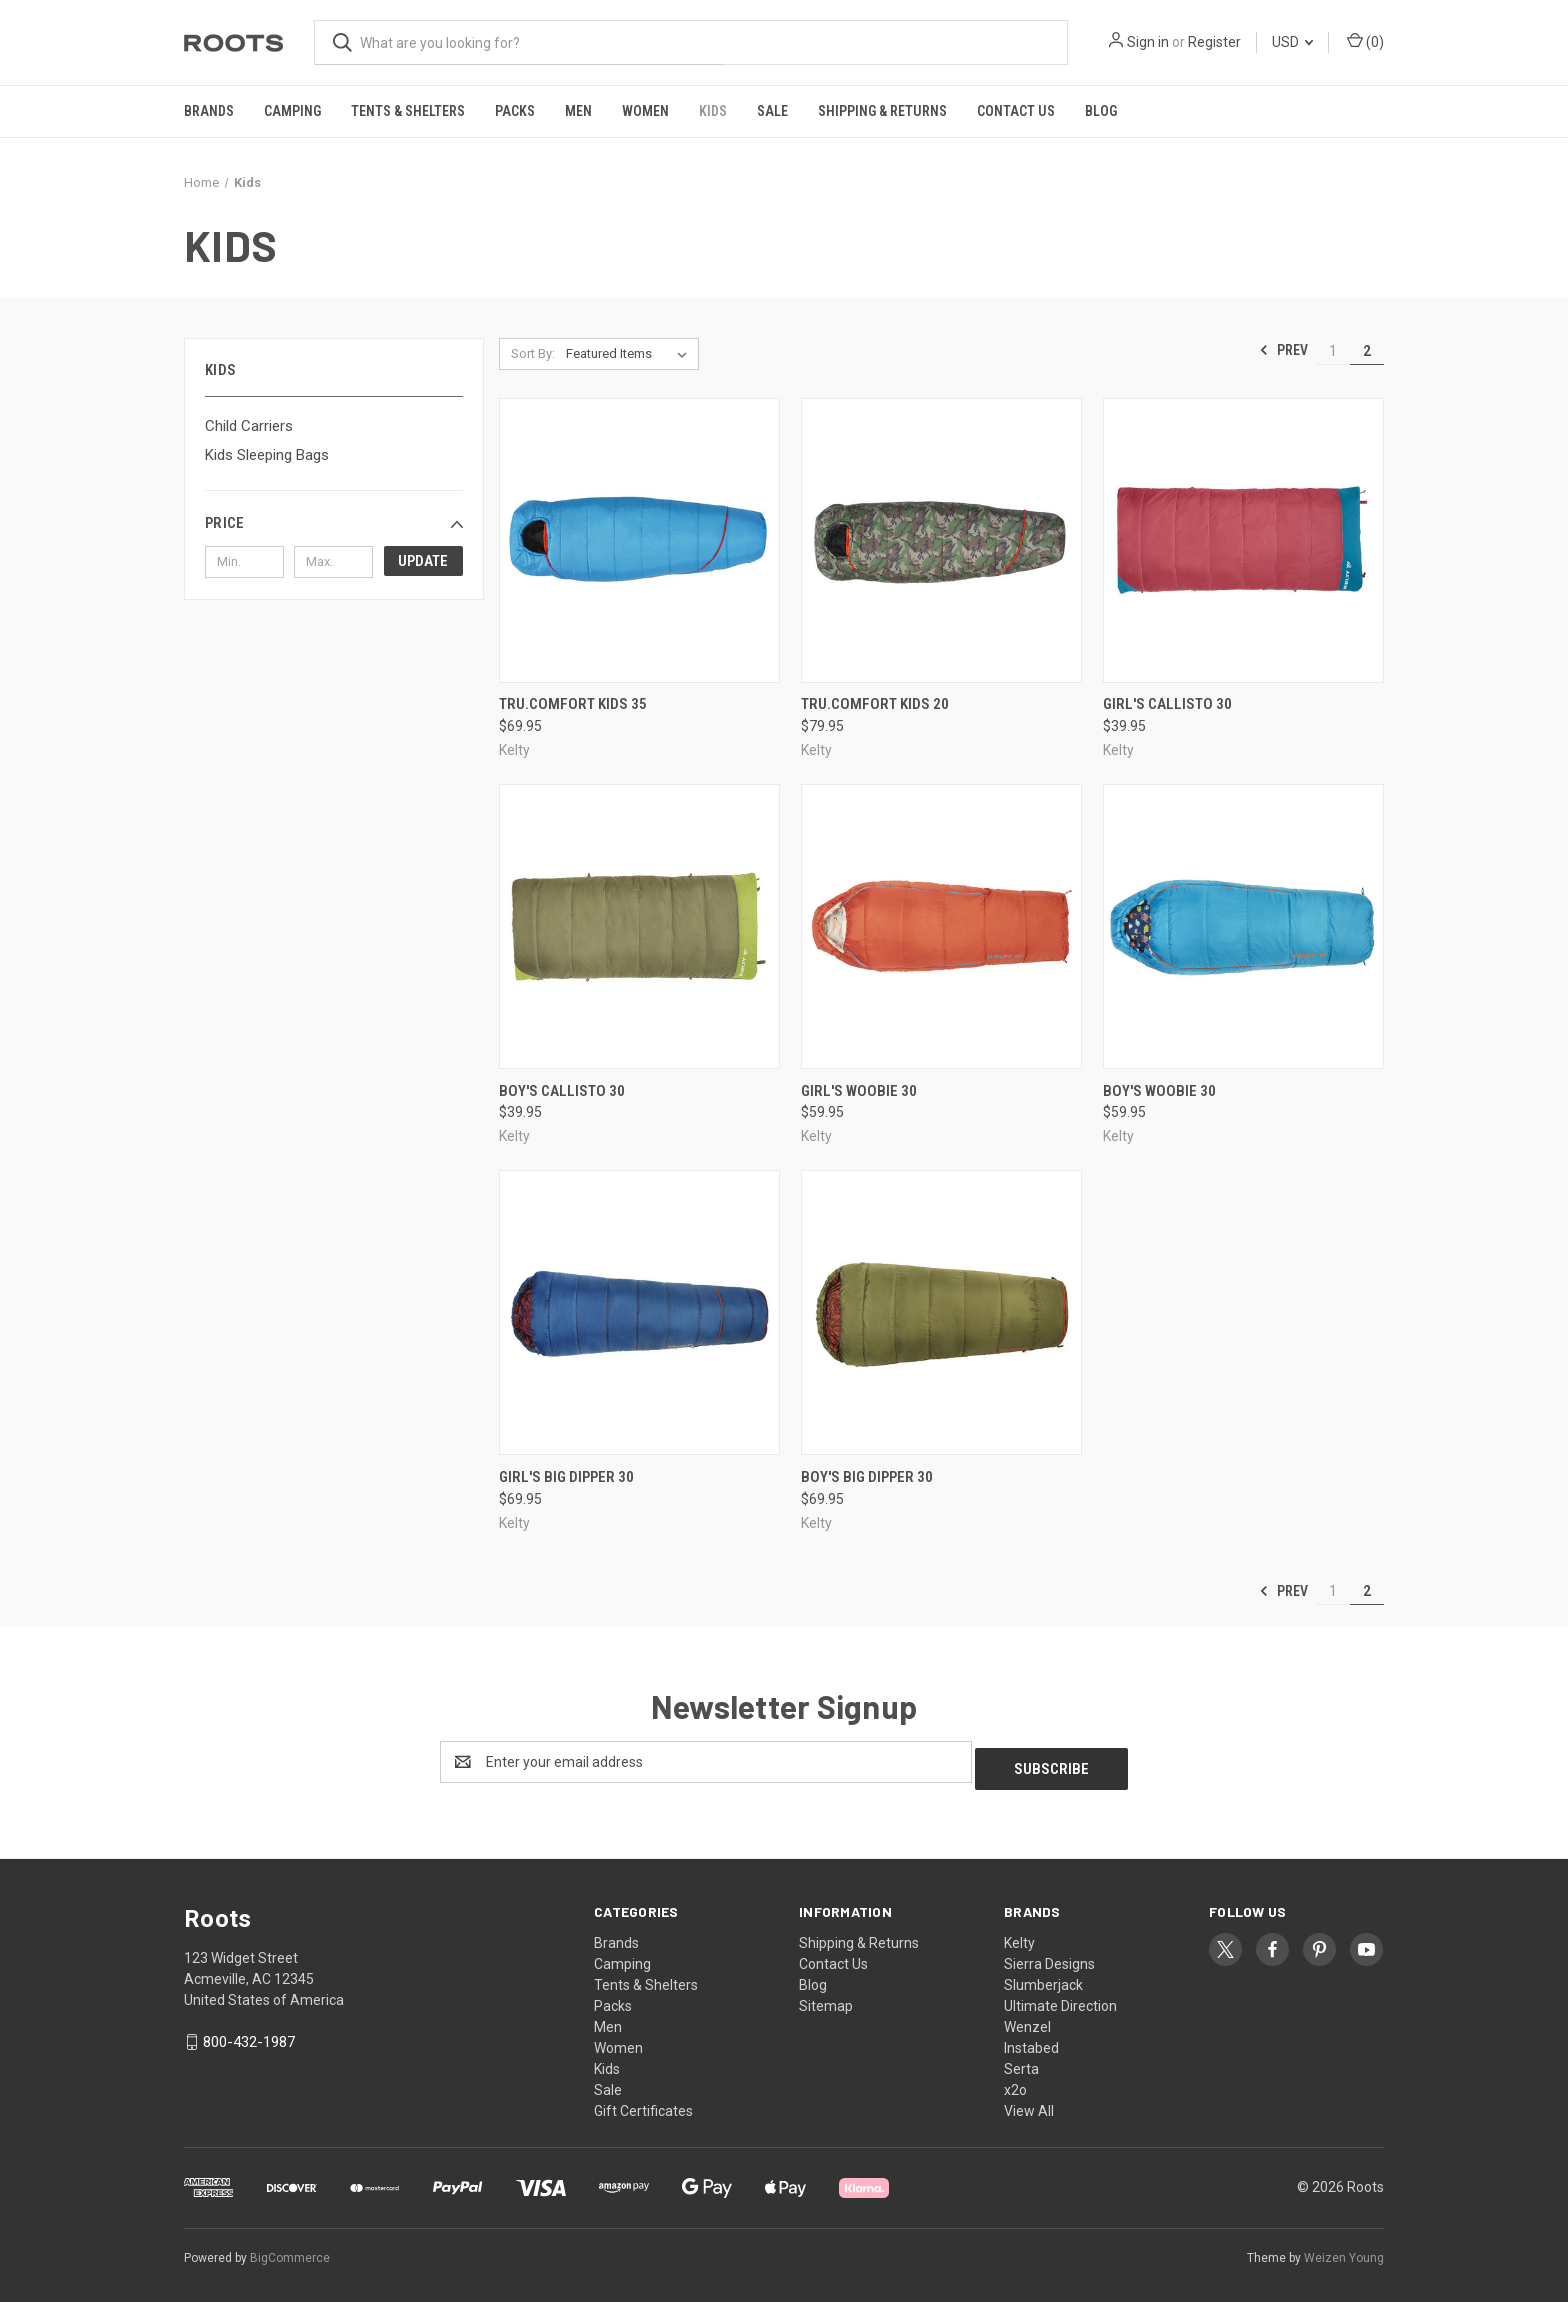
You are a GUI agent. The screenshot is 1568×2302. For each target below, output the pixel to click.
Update (423, 561)
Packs (515, 111)
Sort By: (533, 353)
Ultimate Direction (1060, 1999)
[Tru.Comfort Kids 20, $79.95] (941, 540)
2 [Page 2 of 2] (1367, 351)
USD (1292, 42)
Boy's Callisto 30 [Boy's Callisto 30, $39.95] (562, 1091)
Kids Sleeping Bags (267, 455)
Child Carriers (249, 426)
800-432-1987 (249, 2035)
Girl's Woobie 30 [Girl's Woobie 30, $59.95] (859, 1091)
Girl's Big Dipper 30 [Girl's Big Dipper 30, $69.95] (566, 1477)
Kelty (1019, 1936)
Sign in (1148, 42)
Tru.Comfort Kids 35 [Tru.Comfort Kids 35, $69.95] (573, 704)
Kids (713, 111)
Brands (209, 111)
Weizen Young (1344, 2251)
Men (578, 111)
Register (1214, 42)
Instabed (1031, 2041)
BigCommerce (290, 2251)
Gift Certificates (643, 2104)
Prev (1283, 350)
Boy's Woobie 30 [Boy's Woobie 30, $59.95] (1159, 1091)
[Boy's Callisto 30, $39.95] (639, 926)
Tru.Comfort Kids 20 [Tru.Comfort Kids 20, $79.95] (875, 704)
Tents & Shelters (408, 111)
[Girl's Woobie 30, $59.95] (941, 926)
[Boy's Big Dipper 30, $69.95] (941, 1312)
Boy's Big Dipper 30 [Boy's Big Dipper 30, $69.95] (867, 1477)
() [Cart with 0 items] (1365, 41)
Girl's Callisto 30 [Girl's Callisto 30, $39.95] (1167, 704)
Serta (1021, 2062)
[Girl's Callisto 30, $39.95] (1243, 540)
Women (645, 111)
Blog (1101, 111)
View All (1029, 2104)
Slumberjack (1043, 1978)
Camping (292, 111)
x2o (1015, 2083)
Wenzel (1027, 2020)
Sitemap (826, 1999)
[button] (334, 523)
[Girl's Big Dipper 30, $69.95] (639, 1312)
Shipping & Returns (882, 111)
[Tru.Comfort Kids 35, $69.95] (639, 540)
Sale (772, 111)
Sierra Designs (1049, 1957)
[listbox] (630, 354)
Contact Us (1016, 111)
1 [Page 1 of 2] (1333, 351)
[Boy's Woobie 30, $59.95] (1243, 926)
